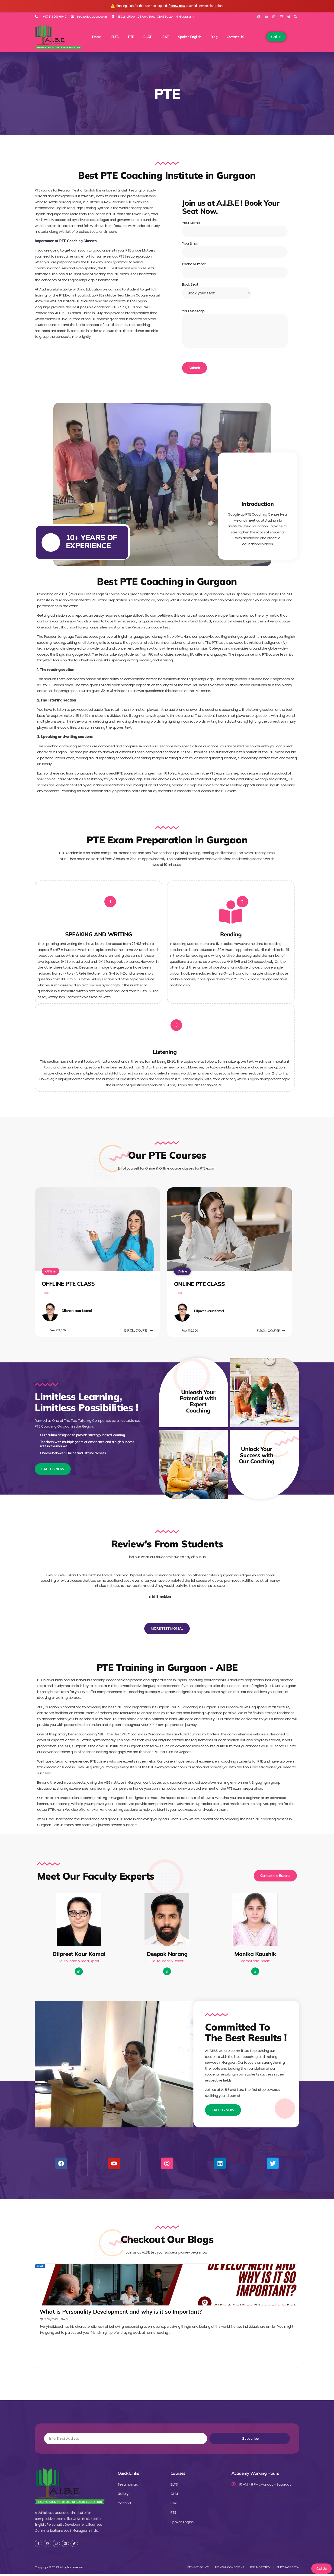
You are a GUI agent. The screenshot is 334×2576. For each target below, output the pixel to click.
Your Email (235, 248)
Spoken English (189, 37)
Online (182, 1273)
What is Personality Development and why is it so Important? (121, 2313)
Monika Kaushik (255, 1956)
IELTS (115, 37)
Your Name (235, 227)
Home (96, 37)
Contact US (235, 37)
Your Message (235, 330)
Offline (50, 1273)
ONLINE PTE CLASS (199, 1286)
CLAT (147, 37)
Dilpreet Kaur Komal (78, 1956)
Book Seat (216, 291)
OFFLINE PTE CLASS (68, 1285)
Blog (214, 37)
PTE (131, 37)
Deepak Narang (167, 1956)
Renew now (176, 6)
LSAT (165, 37)
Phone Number (235, 269)
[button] (295, 17)
